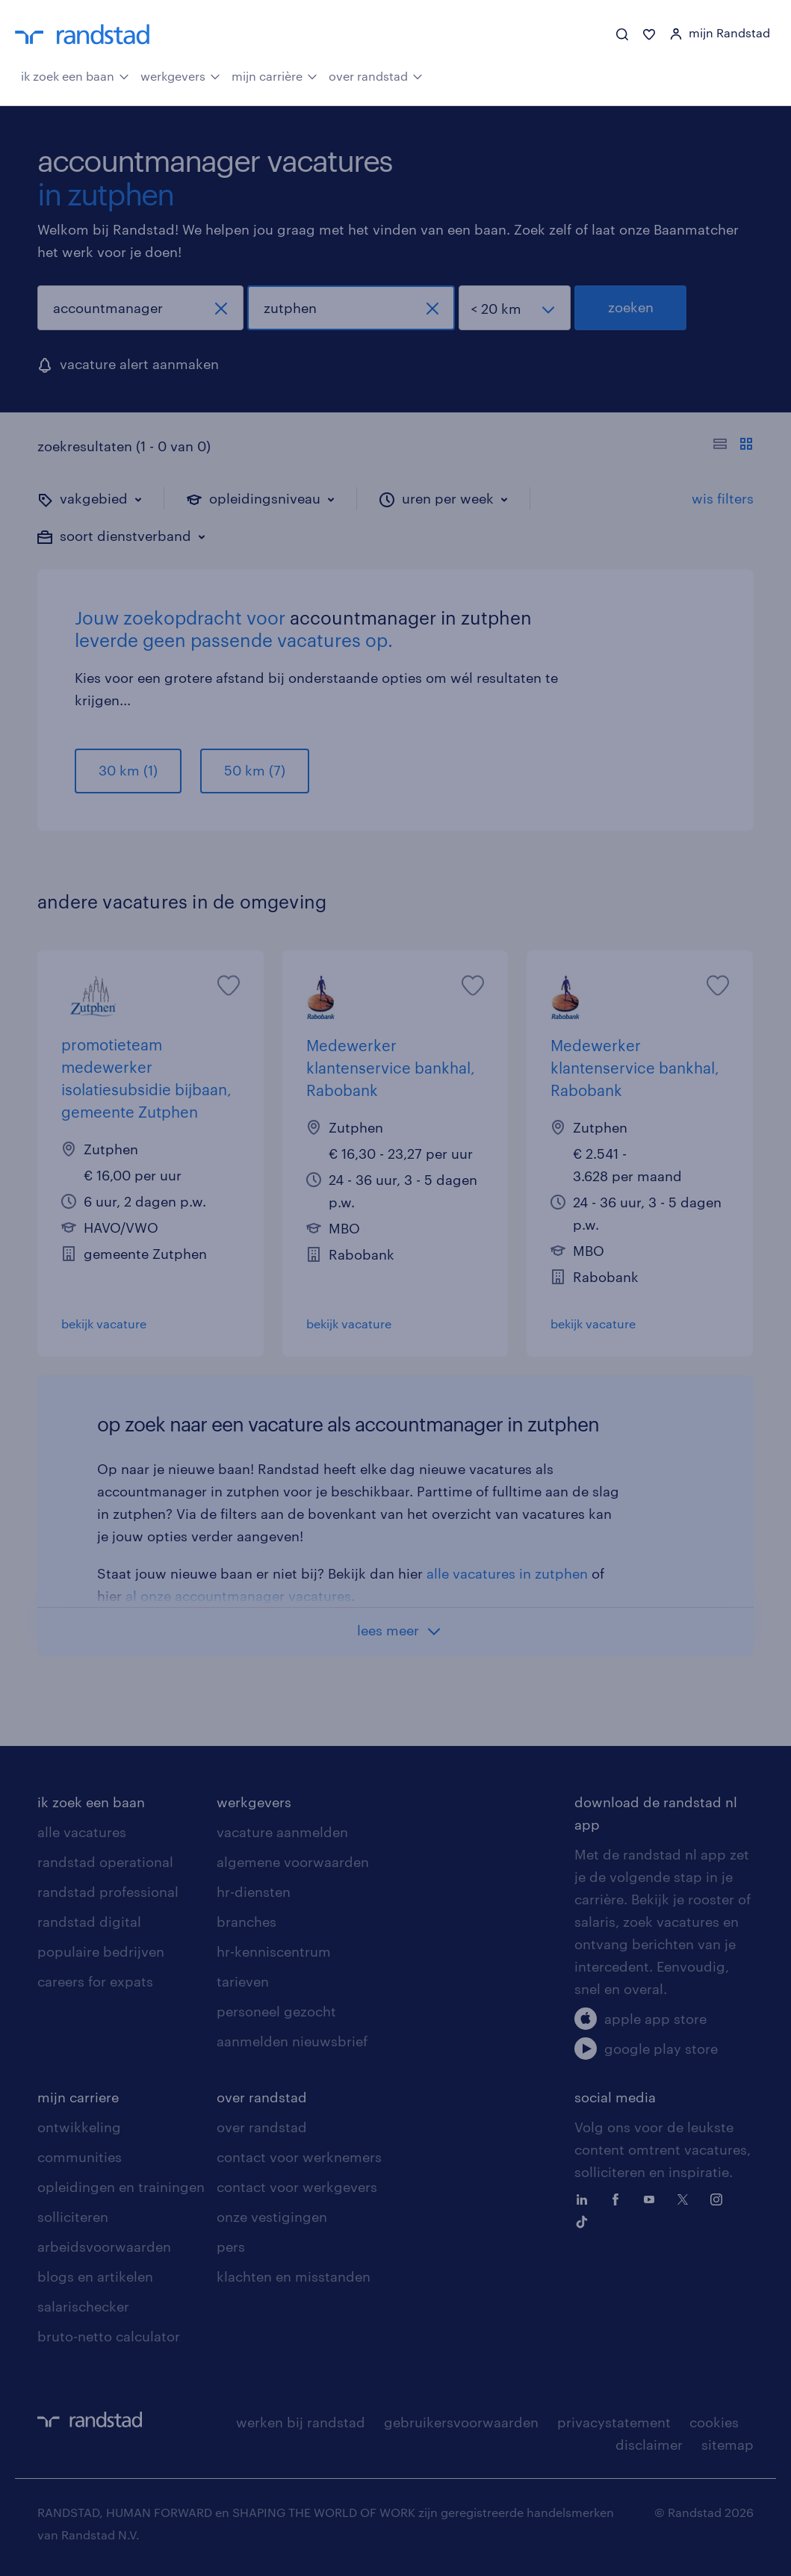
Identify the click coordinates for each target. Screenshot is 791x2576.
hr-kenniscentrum (274, 1951)
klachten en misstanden (293, 2276)
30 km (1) (128, 770)
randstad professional (108, 1891)
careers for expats (95, 1981)
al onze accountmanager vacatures (238, 1596)
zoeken (631, 307)
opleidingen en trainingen (121, 2187)
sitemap (727, 2444)
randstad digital (89, 1921)
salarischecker (83, 2306)
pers (231, 2246)
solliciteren (72, 2216)
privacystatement (614, 2422)
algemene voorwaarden (293, 1862)
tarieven (243, 1981)
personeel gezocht (276, 2011)
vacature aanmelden (282, 1832)
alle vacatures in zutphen (507, 1573)
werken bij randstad (300, 2422)
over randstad (376, 74)
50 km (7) (254, 770)
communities (79, 2157)
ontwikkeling (79, 2127)
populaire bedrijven (100, 1951)
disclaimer (649, 2444)
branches (246, 1921)
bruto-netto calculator (108, 2336)
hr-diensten (254, 1891)
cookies (714, 2422)
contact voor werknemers (299, 2157)
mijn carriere (78, 2097)
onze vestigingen (272, 2216)
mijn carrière (274, 74)
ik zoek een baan (75, 74)
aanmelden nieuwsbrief (292, 2041)
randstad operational (105, 1862)
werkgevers (180, 74)
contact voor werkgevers (297, 2187)
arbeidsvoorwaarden (104, 2246)
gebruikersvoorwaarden (461, 2422)
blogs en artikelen (95, 2276)
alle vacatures (81, 1832)
